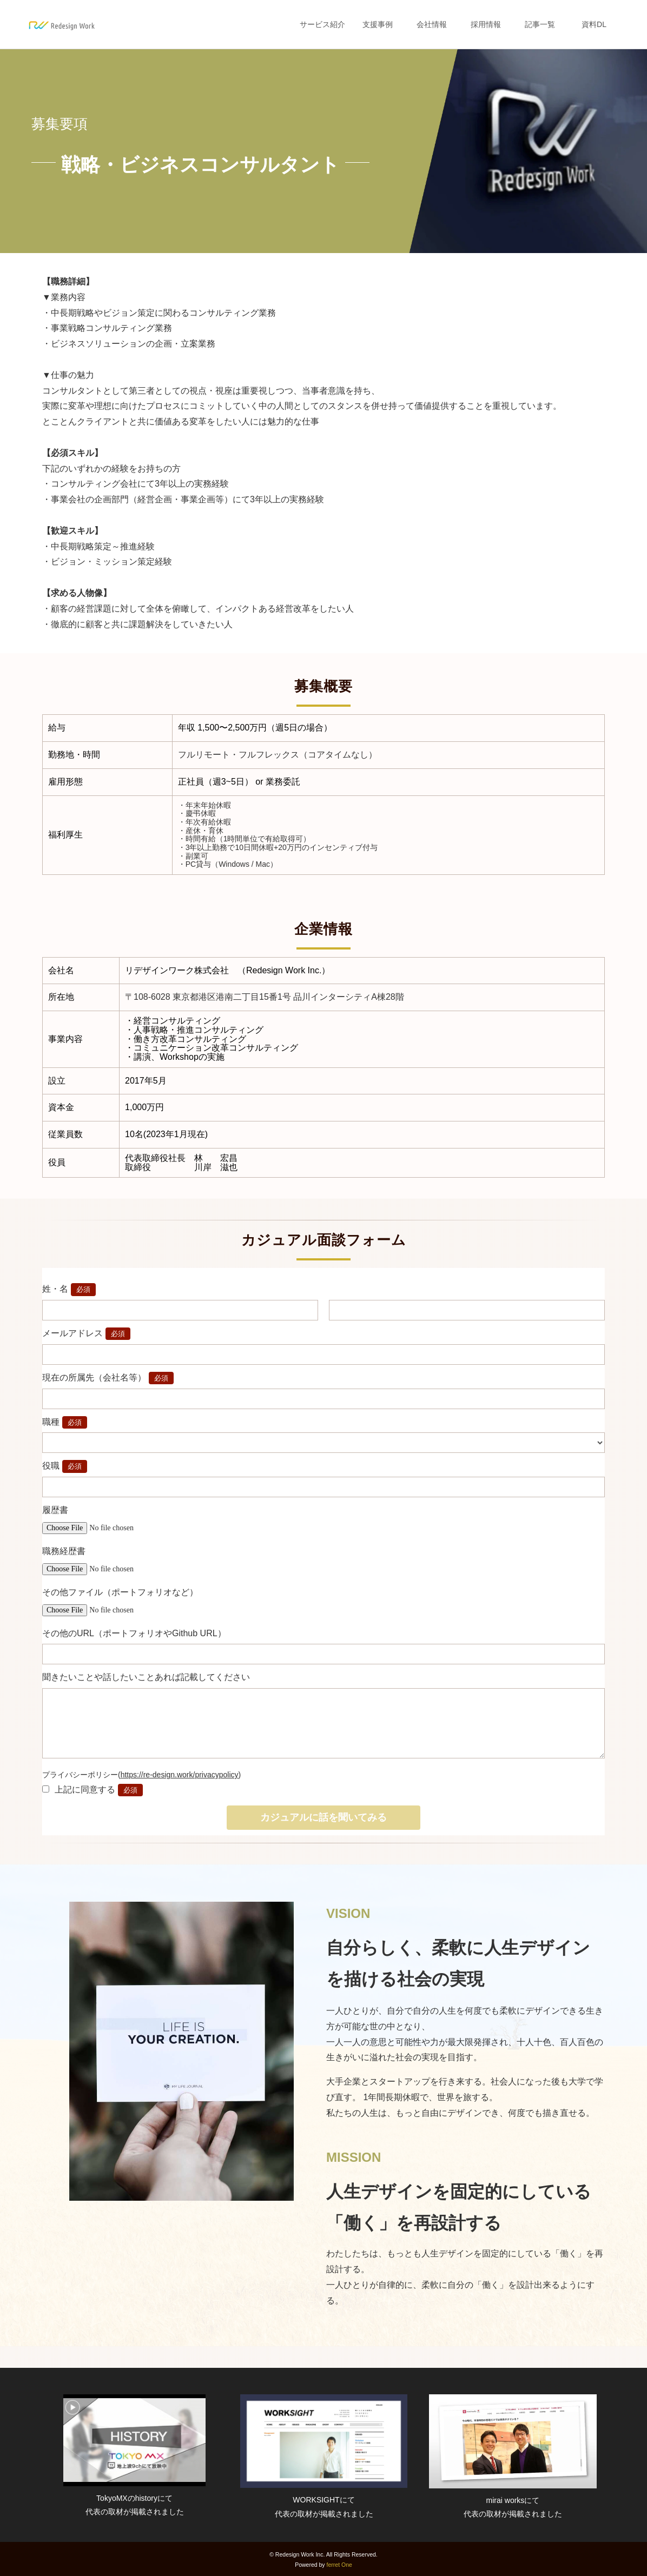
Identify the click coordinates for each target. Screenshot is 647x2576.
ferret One (339, 2564)
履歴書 (55, 1510)
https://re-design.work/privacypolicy (180, 1774)
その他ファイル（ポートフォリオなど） (120, 1592)
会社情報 (432, 24)
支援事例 (377, 24)
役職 (51, 1465)
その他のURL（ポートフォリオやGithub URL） (134, 1633)
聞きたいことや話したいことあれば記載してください (146, 1677)
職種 (51, 1421)
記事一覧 (540, 24)
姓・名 (55, 1288)
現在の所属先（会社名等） (94, 1377)
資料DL (594, 24)
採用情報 (486, 24)
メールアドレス (72, 1333)
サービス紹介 (322, 24)
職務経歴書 (63, 1551)
